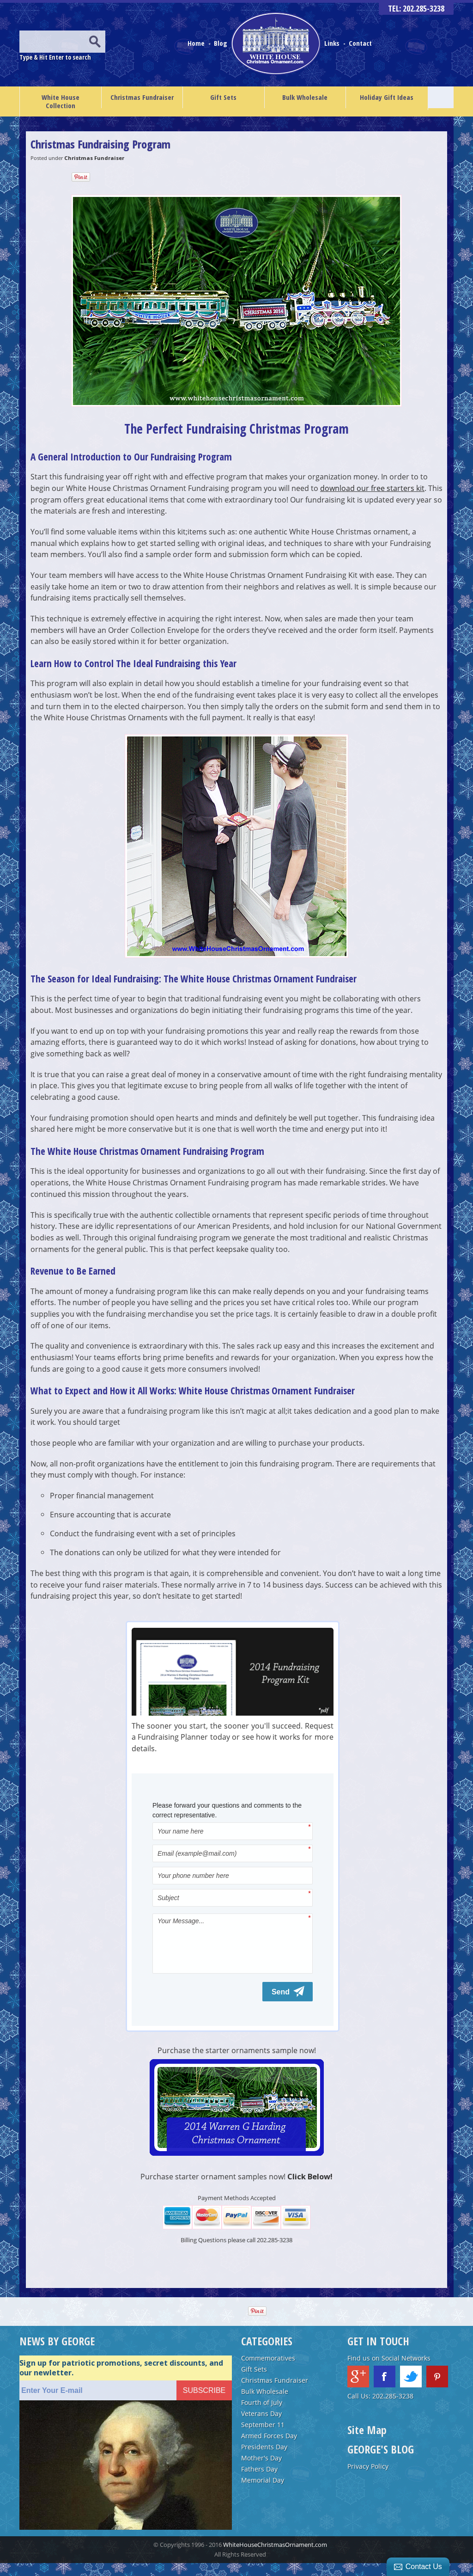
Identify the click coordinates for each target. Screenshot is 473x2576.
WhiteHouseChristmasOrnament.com (275, 2557)
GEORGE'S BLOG (380, 2462)
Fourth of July (261, 2415)
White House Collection (60, 101)
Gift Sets (223, 97)
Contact (360, 43)
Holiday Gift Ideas (386, 97)
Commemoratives (268, 2371)
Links (331, 43)
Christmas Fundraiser (142, 97)
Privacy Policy (367, 2479)
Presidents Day (264, 2459)
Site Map (367, 2442)
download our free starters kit (372, 488)
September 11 (263, 2437)
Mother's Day (261, 2470)
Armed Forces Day (269, 2448)
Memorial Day (262, 2493)
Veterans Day (261, 2426)
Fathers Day (259, 2482)
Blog (221, 43)
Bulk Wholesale (304, 97)
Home (197, 43)
